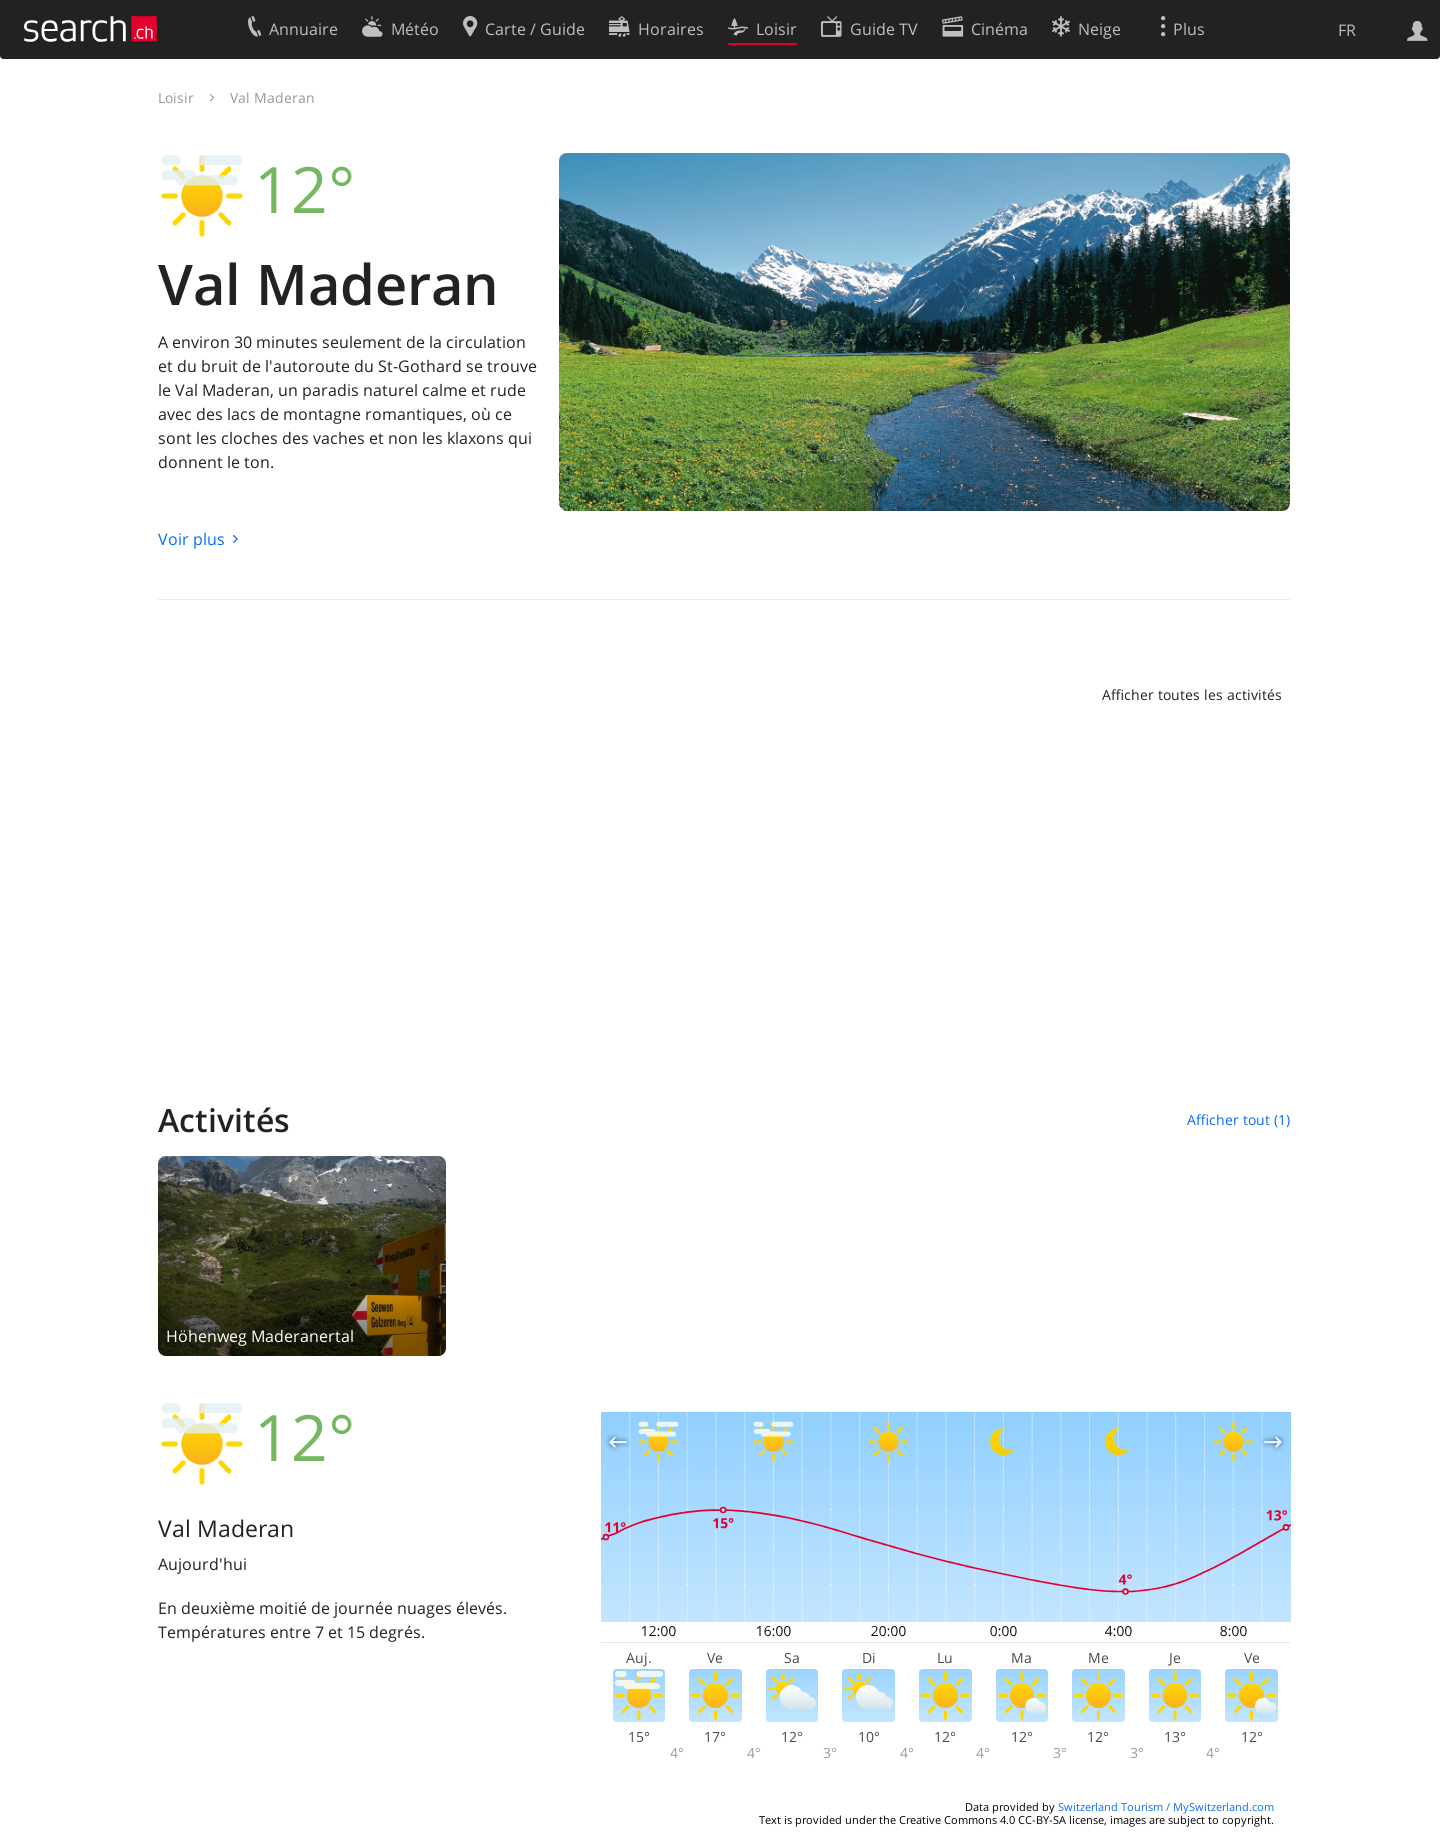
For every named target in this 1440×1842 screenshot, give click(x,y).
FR (1347, 30)
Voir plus (191, 539)
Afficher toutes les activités (1192, 694)
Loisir (176, 97)
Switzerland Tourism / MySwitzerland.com (1166, 1806)
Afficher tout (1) (1238, 1119)
